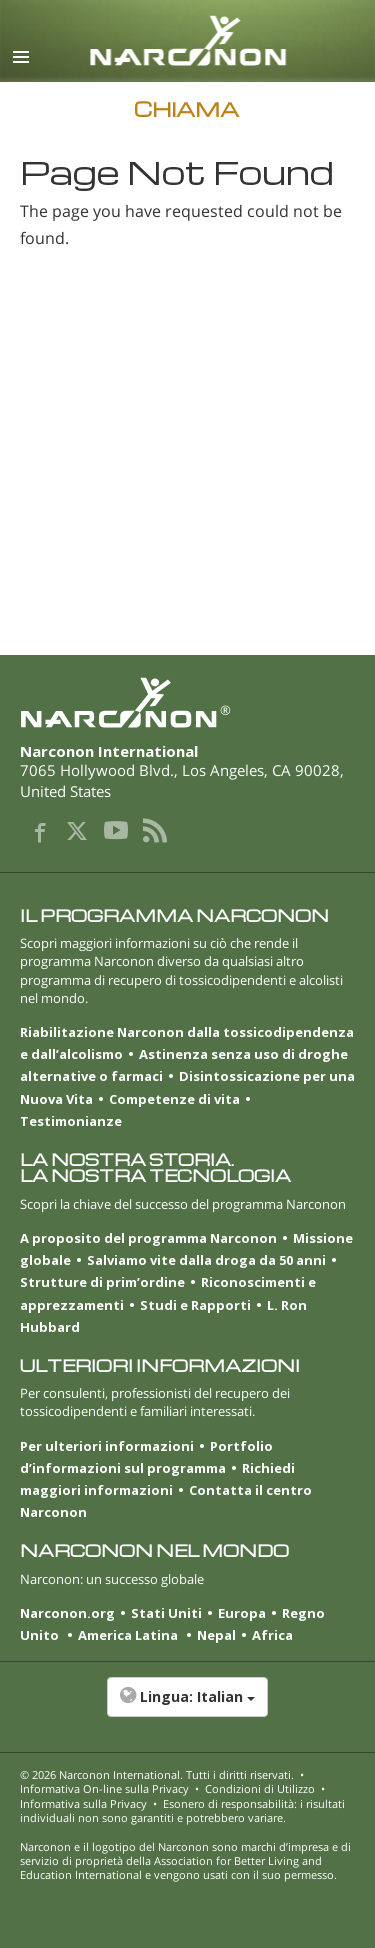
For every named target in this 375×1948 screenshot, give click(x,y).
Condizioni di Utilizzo (260, 1788)
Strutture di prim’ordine (102, 1282)
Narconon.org (67, 1613)
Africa (272, 1635)
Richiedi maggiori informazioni (157, 1479)
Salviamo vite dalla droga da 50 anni (206, 1260)
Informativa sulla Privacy (83, 1803)
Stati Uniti (166, 1613)
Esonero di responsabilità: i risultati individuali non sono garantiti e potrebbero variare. (182, 1810)
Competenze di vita (174, 1099)
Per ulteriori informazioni (107, 1446)
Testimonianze (71, 1121)
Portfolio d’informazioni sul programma (146, 1457)
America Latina (129, 1635)
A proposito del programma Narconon (148, 1238)
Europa (242, 1613)
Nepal (216, 1635)
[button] (187, 1707)
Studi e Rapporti (195, 1305)
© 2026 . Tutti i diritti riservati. (157, 1774)
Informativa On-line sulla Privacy (104, 1788)
